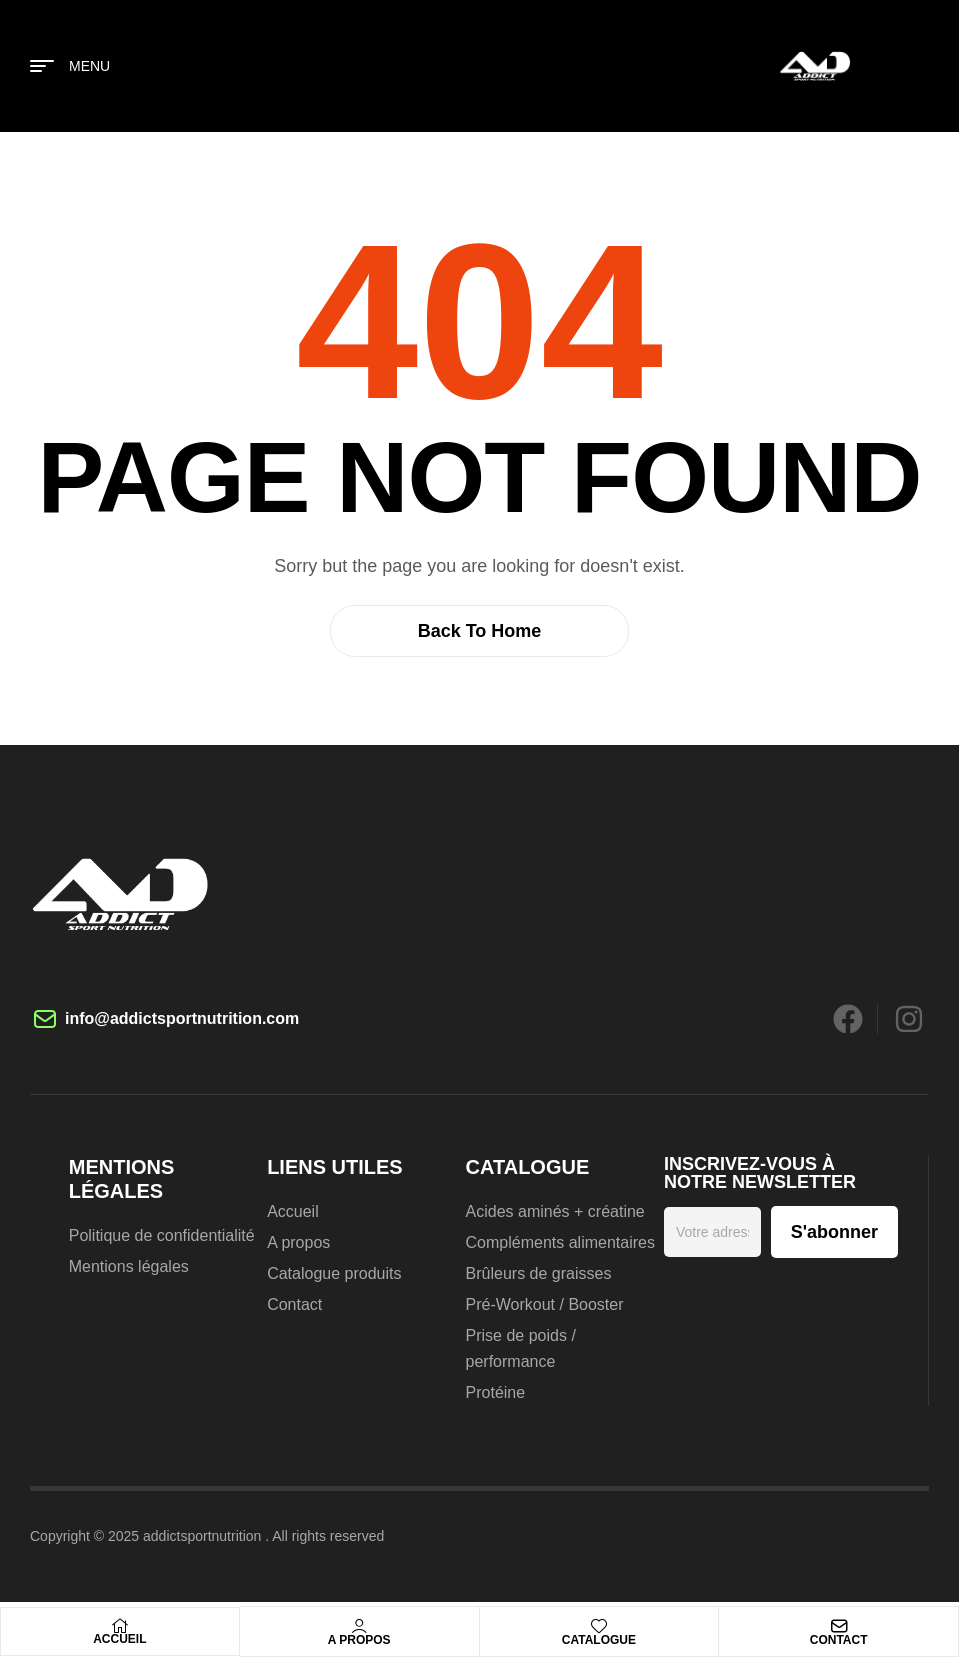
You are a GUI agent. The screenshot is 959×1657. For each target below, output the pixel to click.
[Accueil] (120, 1626)
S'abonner (834, 1232)
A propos (359, 1640)
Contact (839, 1640)
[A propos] (359, 1626)
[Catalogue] (599, 1626)
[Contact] (839, 1626)
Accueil (119, 1639)
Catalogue (599, 1640)
